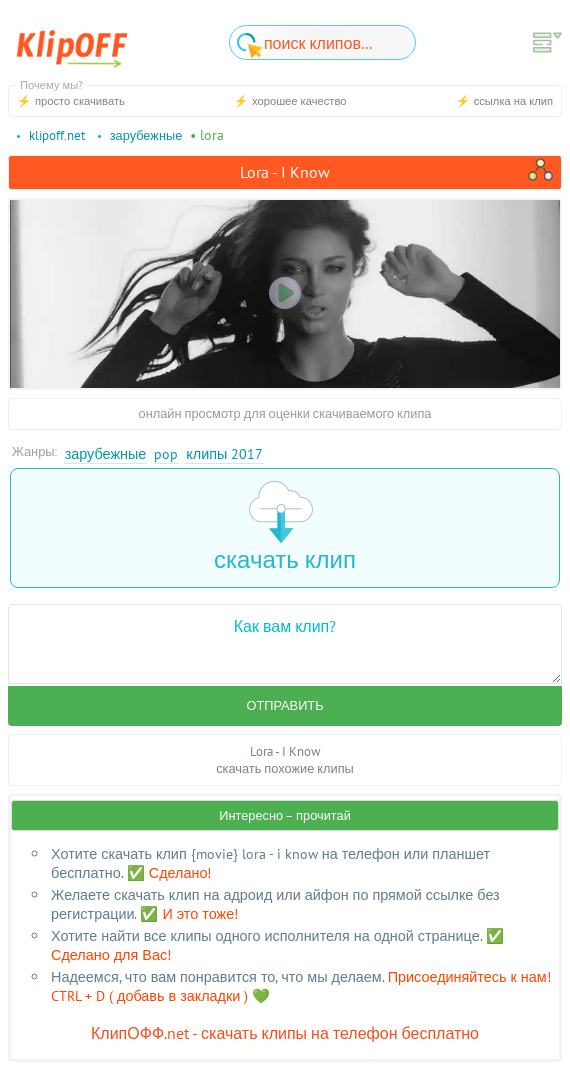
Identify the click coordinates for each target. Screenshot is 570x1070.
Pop (166, 453)
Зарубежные (106, 453)
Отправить (284, 705)
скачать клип (285, 527)
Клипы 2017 (224, 453)
